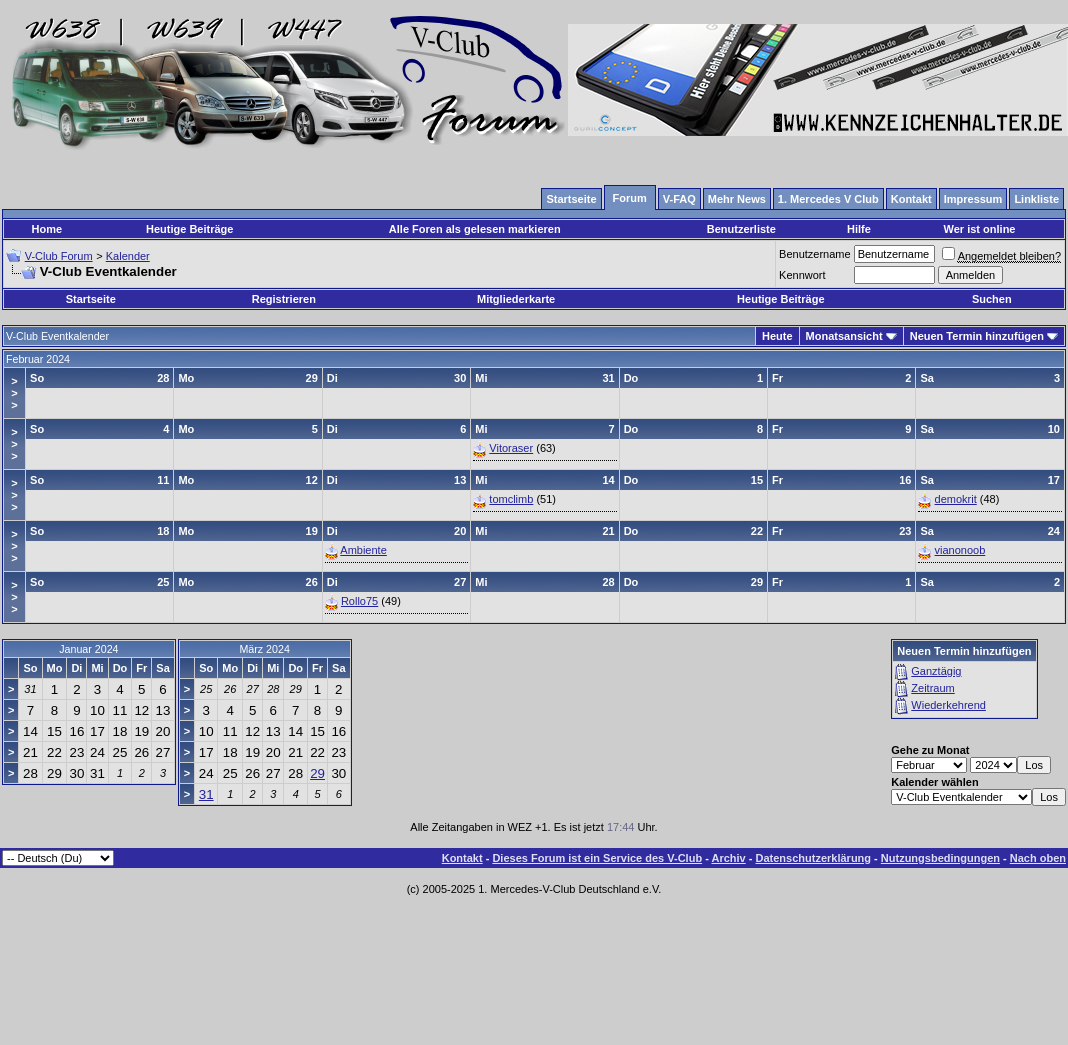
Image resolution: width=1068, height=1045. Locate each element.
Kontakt (462, 858)
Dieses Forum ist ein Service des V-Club (597, 858)
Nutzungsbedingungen (940, 858)
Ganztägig (936, 671)
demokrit (956, 499)
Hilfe (859, 229)
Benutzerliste (741, 229)
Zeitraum (932, 688)
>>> (14, 393)
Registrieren (284, 299)
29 (317, 773)
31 (206, 794)
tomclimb (511, 499)
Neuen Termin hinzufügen (977, 336)
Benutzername (815, 254)
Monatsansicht (844, 336)
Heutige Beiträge (189, 229)
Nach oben (1038, 858)
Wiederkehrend (948, 705)
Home (47, 229)
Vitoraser (511, 448)
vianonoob (960, 550)
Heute (777, 336)
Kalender (128, 256)
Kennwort (802, 275)
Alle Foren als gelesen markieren (475, 229)
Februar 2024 (38, 359)
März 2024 (264, 649)
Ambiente (363, 550)
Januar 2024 (88, 649)
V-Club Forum (59, 256)
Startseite (91, 299)
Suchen (992, 299)
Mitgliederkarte (516, 299)
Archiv (728, 858)
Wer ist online (980, 229)
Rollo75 (359, 601)
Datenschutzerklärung (814, 858)
